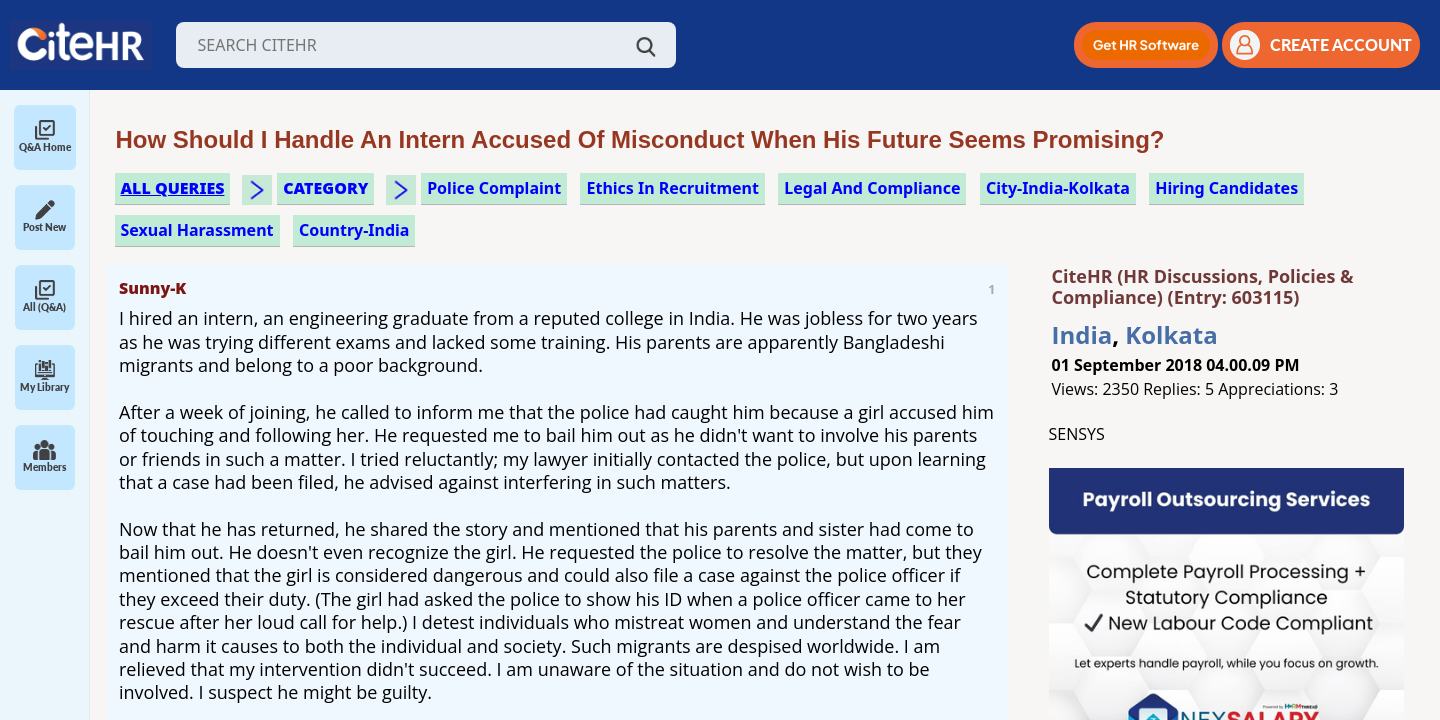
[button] (1146, 45)
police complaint (494, 188)
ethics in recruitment (672, 188)
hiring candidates (1226, 188)
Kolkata (1171, 334)
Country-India (354, 230)
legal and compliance (872, 188)
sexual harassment (197, 230)
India (1082, 334)
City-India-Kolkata (1058, 188)
